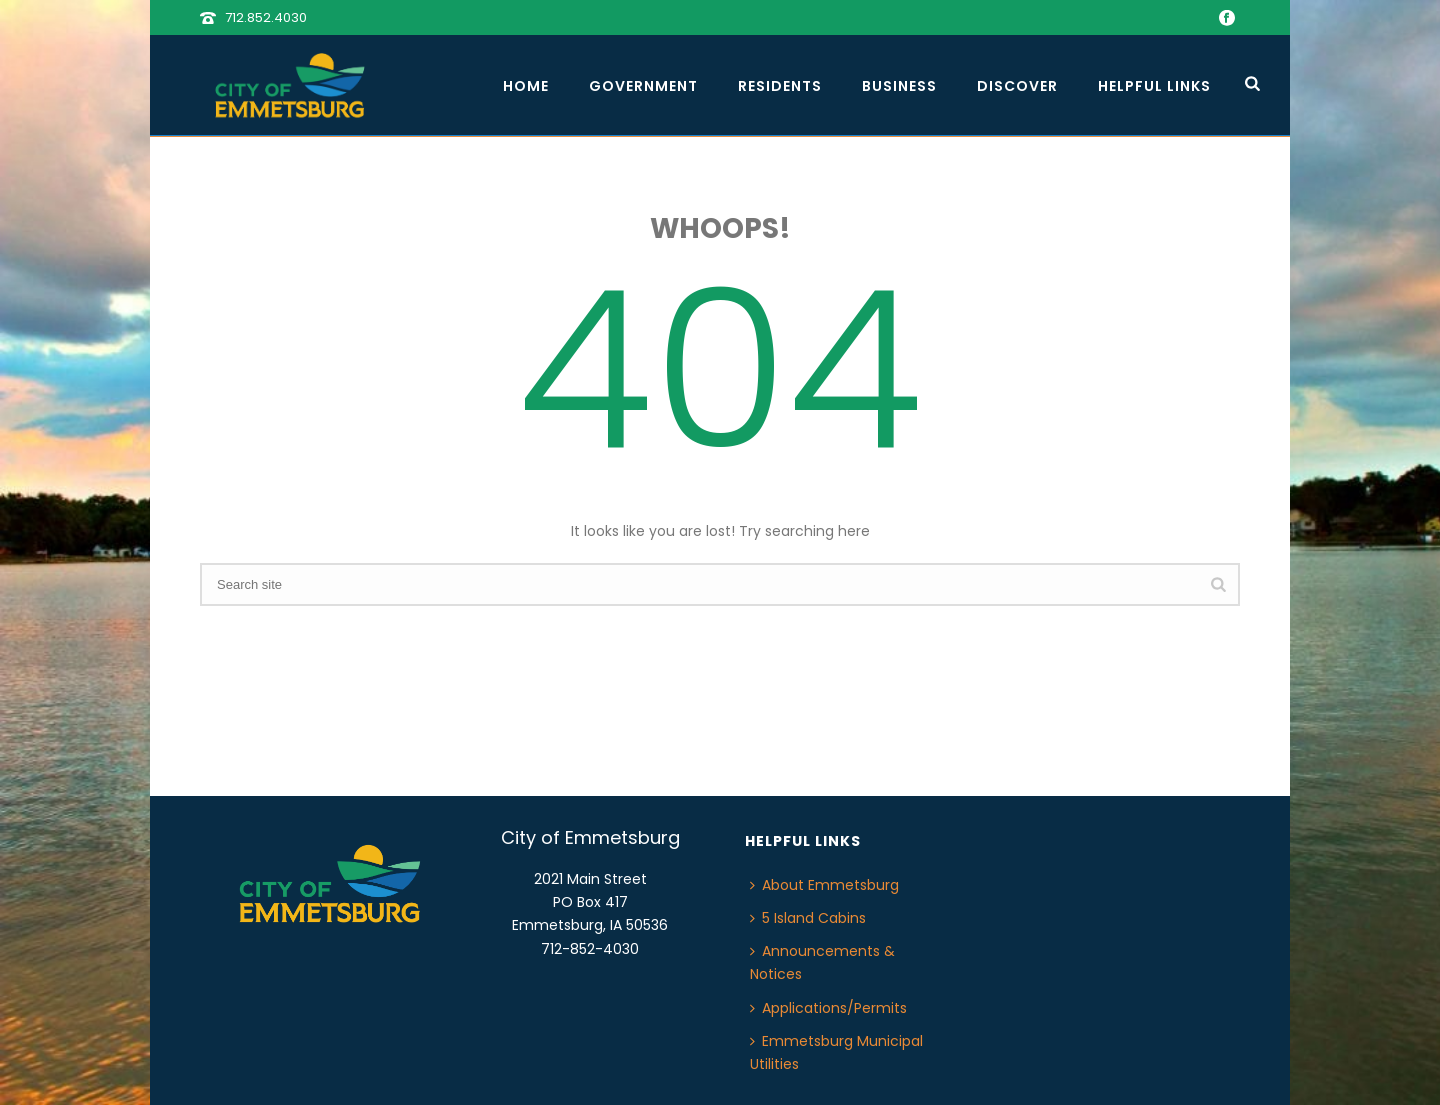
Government (643, 86)
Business (899, 86)
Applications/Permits (828, 1008)
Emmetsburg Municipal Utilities (836, 1052)
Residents (780, 86)
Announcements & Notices (822, 962)
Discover (1017, 86)
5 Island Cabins (808, 918)
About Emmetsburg (824, 885)
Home (526, 86)
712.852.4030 (266, 17)
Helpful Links (1154, 86)
